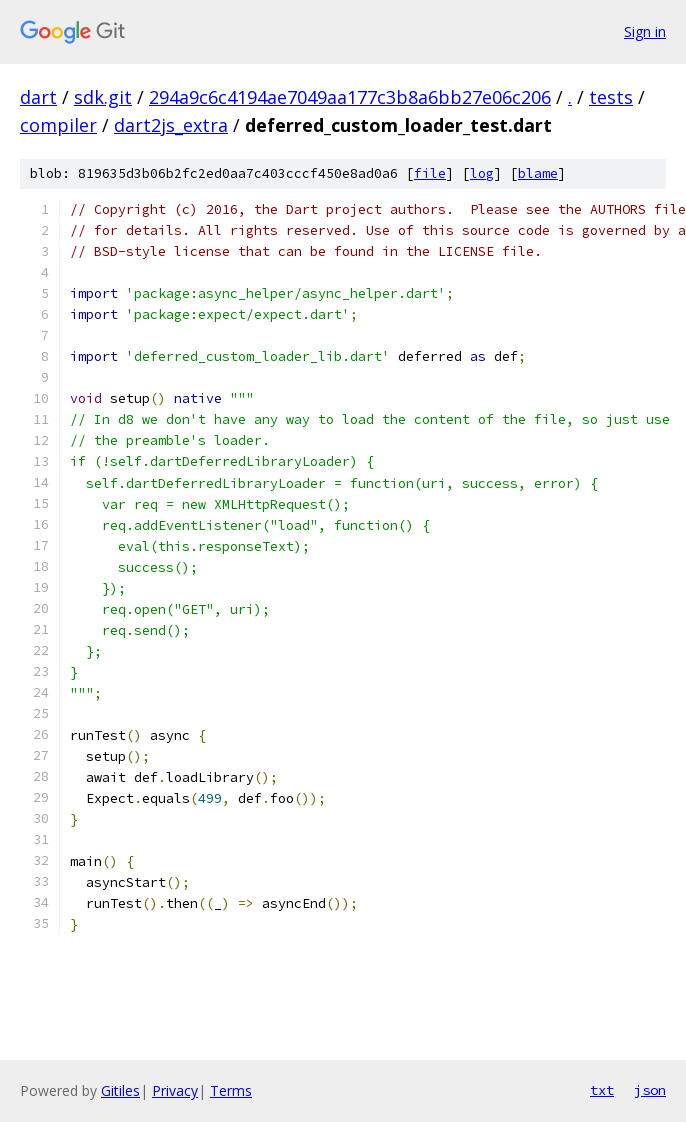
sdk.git (103, 97)
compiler (58, 125)
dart (38, 97)
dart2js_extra (171, 125)
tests (611, 97)
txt (602, 1090)
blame (538, 173)
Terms (231, 1090)
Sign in (645, 31)
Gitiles (120, 1090)
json (650, 1090)
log (482, 173)
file (430, 173)
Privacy (175, 1090)
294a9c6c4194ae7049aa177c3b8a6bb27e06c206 (350, 97)
